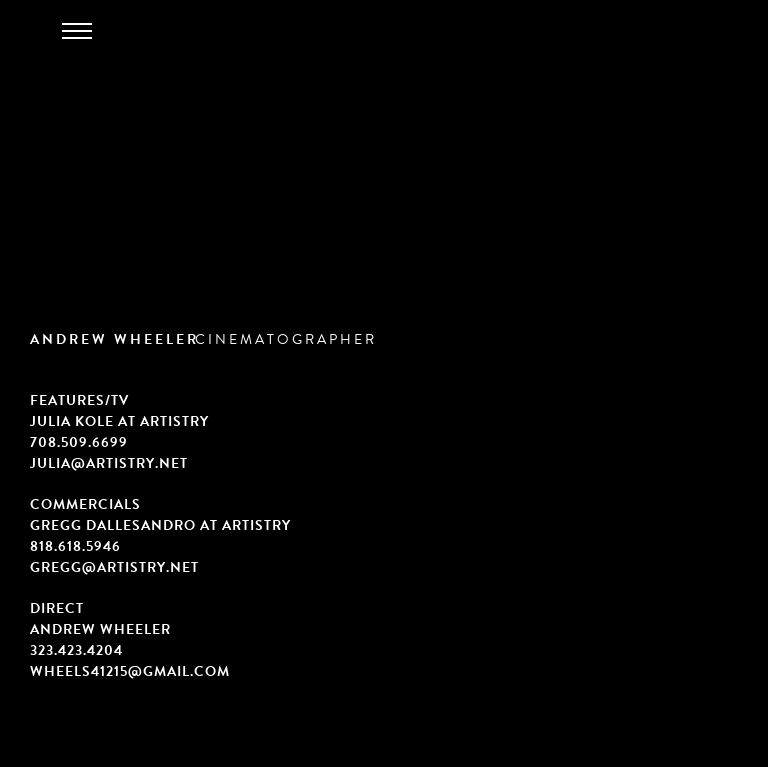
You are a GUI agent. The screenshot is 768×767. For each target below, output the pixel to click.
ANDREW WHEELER (114, 339)
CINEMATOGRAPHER (286, 339)
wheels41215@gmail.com (130, 671)
